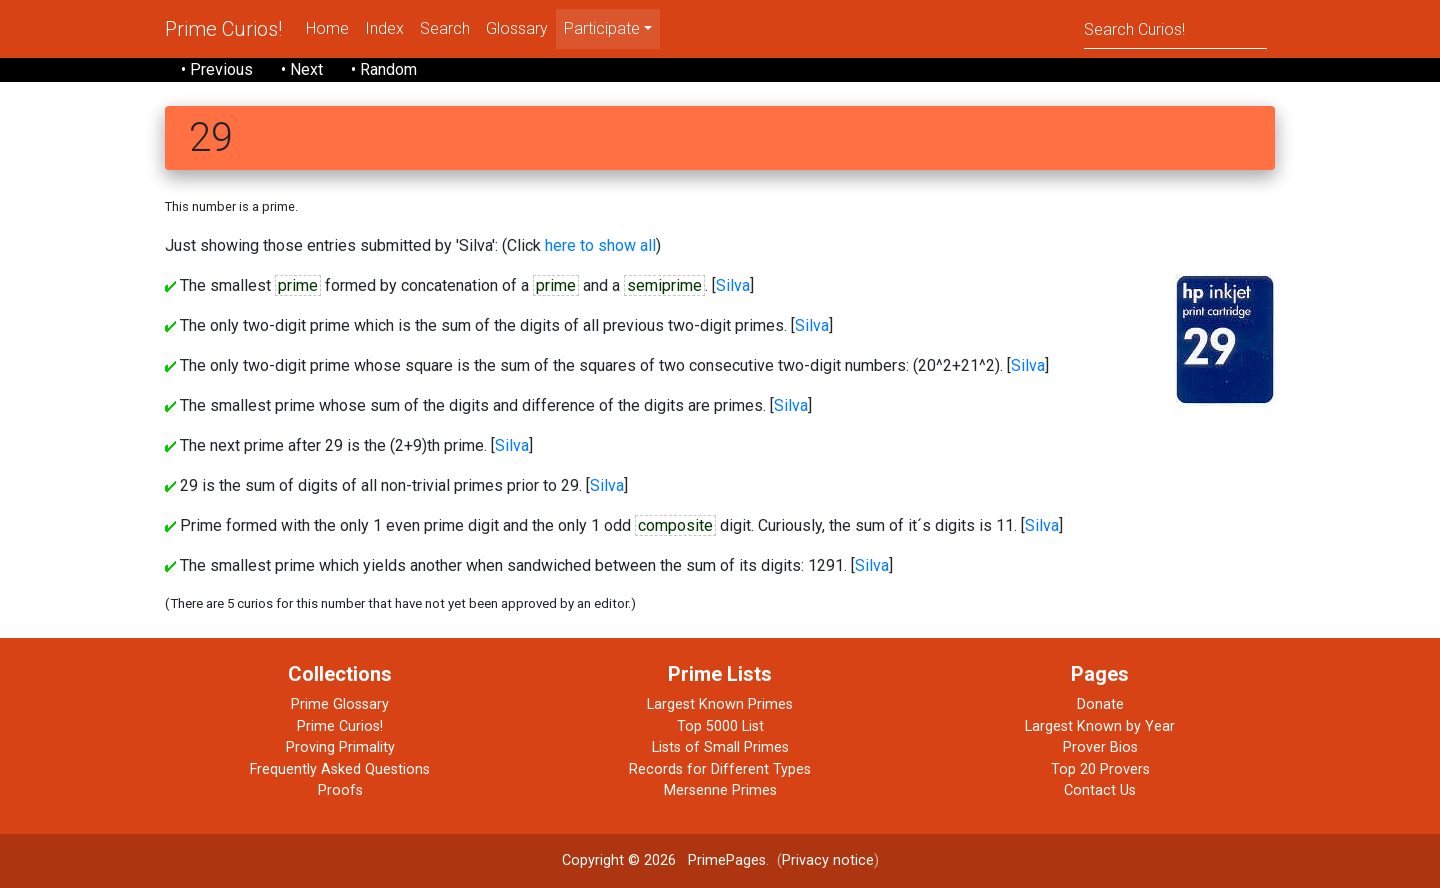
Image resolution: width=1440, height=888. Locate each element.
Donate (1100, 704)
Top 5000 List (720, 726)
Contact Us (1100, 790)
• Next (302, 69)
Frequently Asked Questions (340, 769)
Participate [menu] (602, 28)
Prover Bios (1100, 747)
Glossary (517, 28)
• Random (384, 69)
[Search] (1175, 28)
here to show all (600, 245)
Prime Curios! (223, 29)
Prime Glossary (340, 704)
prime (298, 285)
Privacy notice (828, 860)
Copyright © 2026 (619, 860)
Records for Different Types (720, 769)
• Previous (217, 69)
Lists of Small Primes (720, 747)
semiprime (664, 285)
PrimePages (727, 860)
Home (327, 28)
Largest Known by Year (1100, 726)
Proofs (340, 790)
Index (384, 28)
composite (675, 525)
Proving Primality (340, 747)
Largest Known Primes (720, 704)
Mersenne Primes (720, 790)
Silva (733, 285)
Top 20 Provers (1100, 769)
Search (445, 28)
